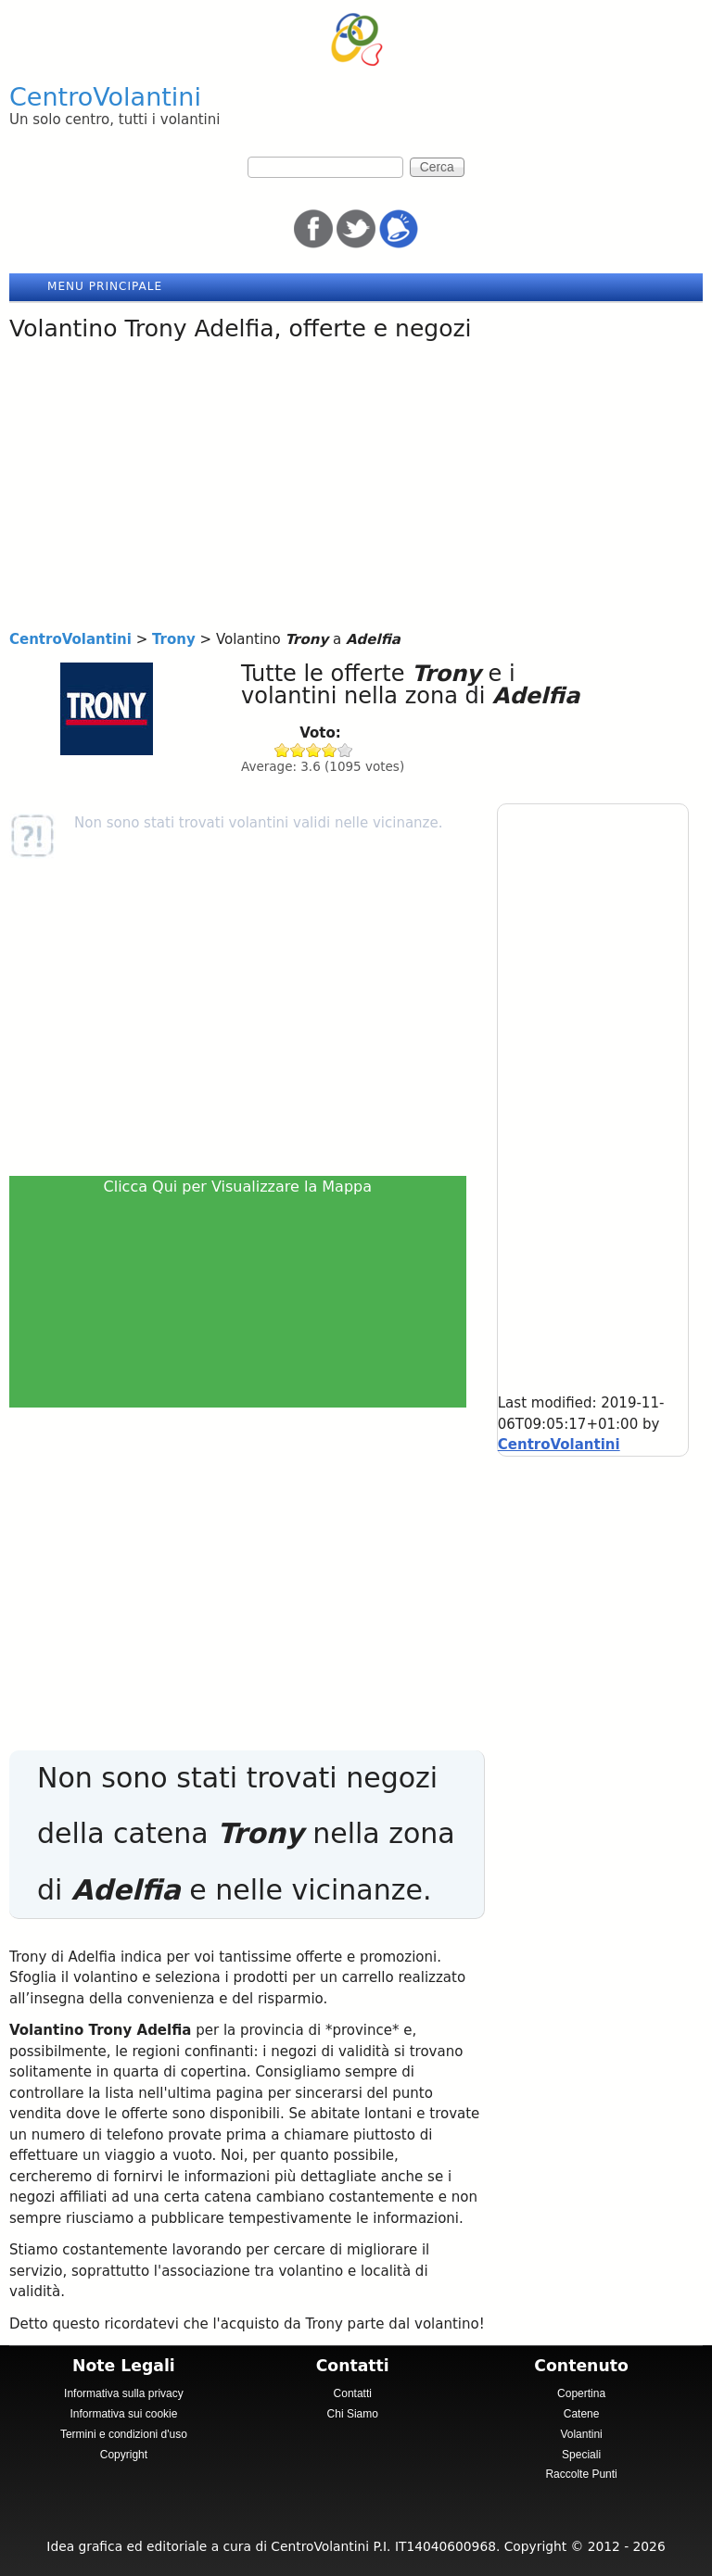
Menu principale (104, 286)
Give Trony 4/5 (329, 750)
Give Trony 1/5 (282, 750)
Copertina (581, 2393)
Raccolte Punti (581, 2474)
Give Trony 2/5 (298, 750)
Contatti (353, 2393)
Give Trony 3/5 (314, 750)
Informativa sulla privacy (124, 2393)
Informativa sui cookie (123, 2413)
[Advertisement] (356, 490)
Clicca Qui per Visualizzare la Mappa (238, 1186)
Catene (582, 2413)
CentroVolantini (105, 96)
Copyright (123, 2454)
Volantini (581, 2434)
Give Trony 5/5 (345, 750)
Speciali (581, 2454)
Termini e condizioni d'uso (123, 2434)
